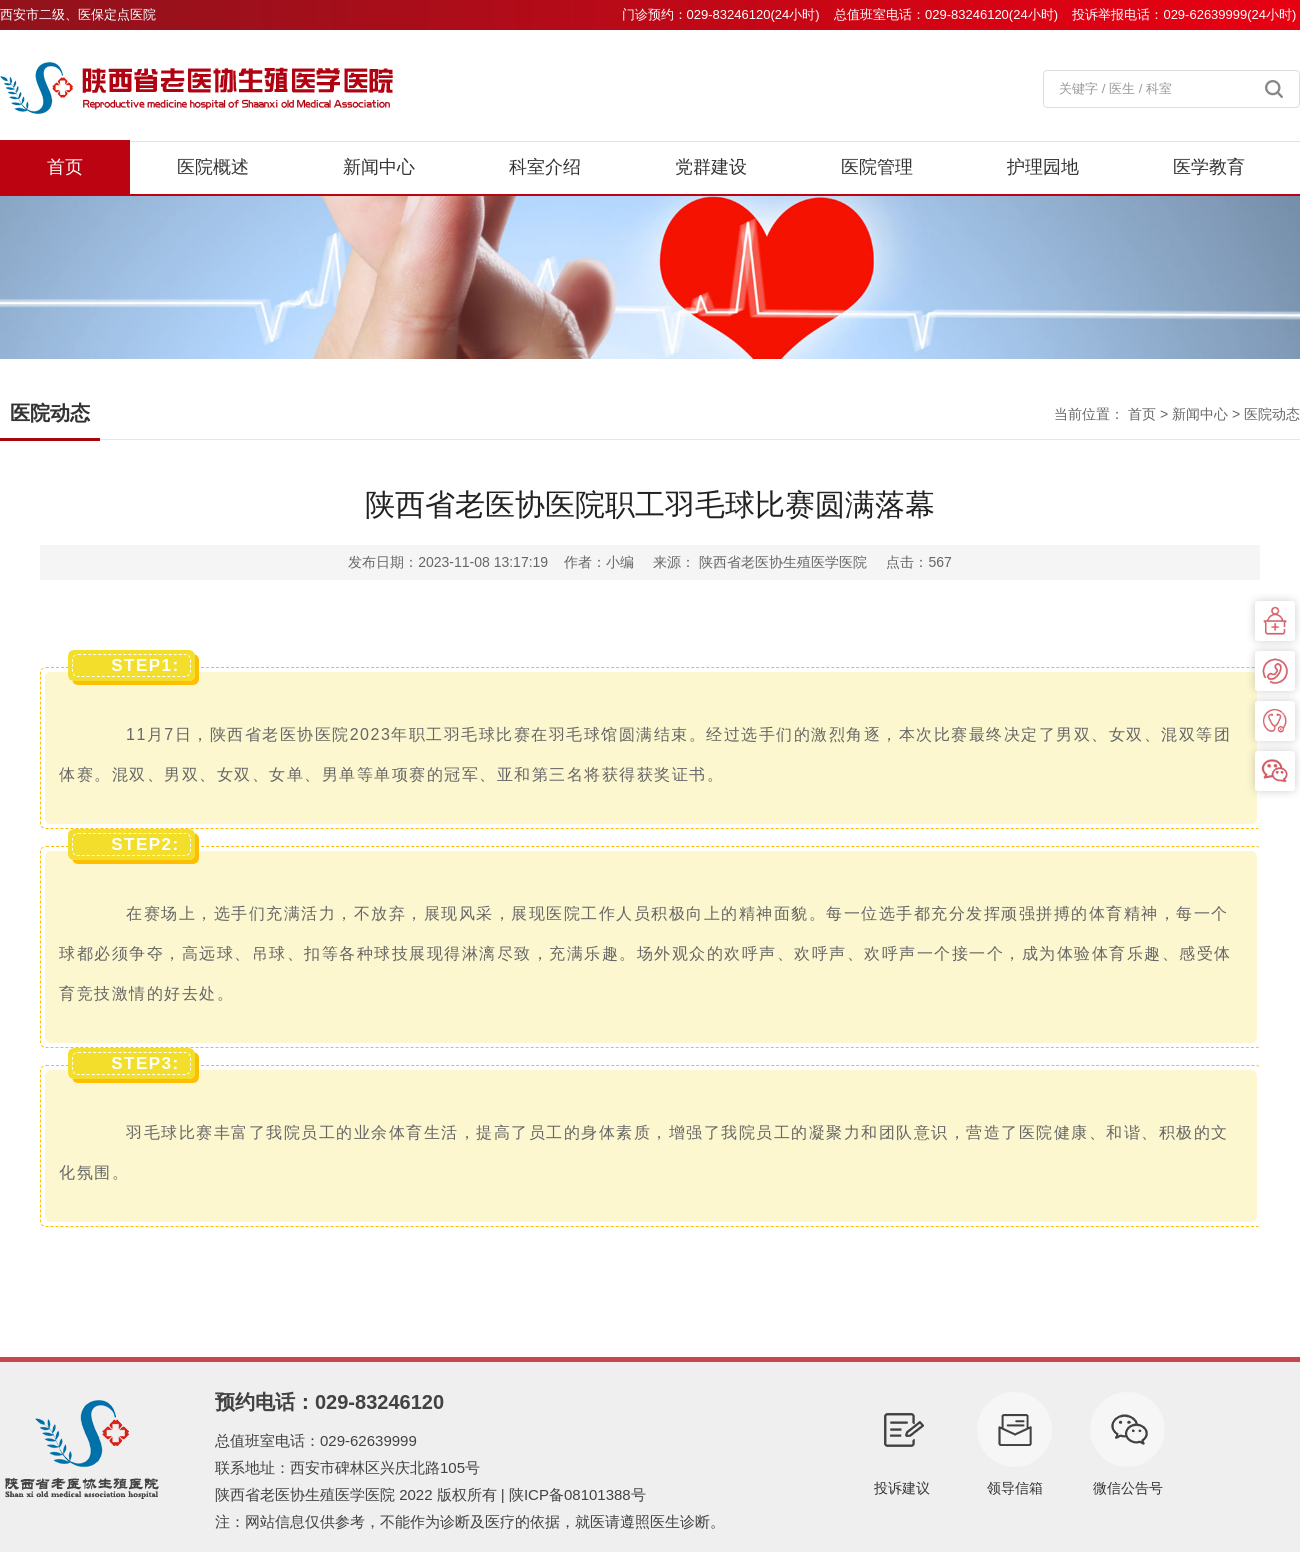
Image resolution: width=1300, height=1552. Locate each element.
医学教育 (1209, 167)
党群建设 (711, 167)
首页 (65, 167)
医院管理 (877, 167)
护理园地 (1043, 167)
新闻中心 (379, 167)
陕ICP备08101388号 (577, 1494)
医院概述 (213, 167)
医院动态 (1272, 414)
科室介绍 (545, 167)
